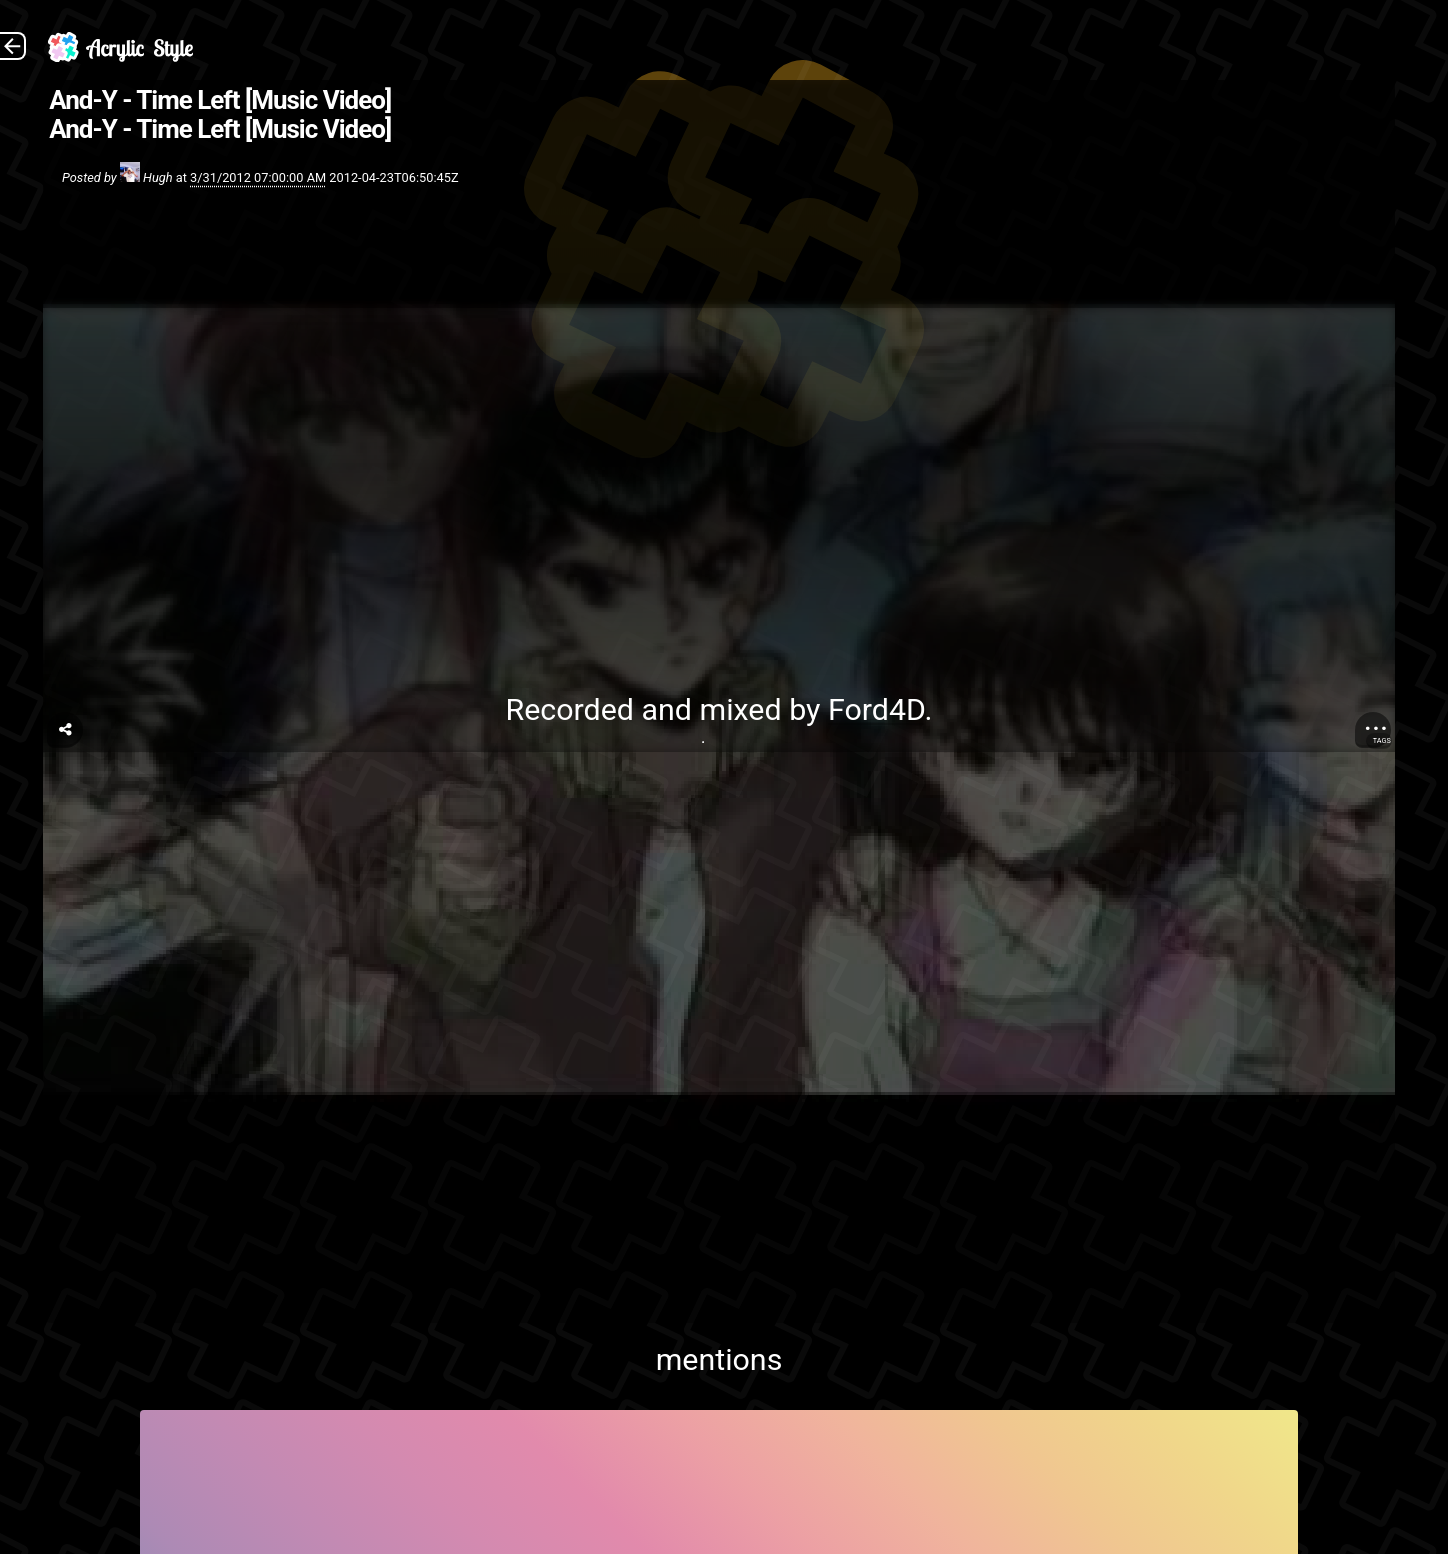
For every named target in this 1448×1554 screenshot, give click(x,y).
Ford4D (876, 709)
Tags (1382, 740)
